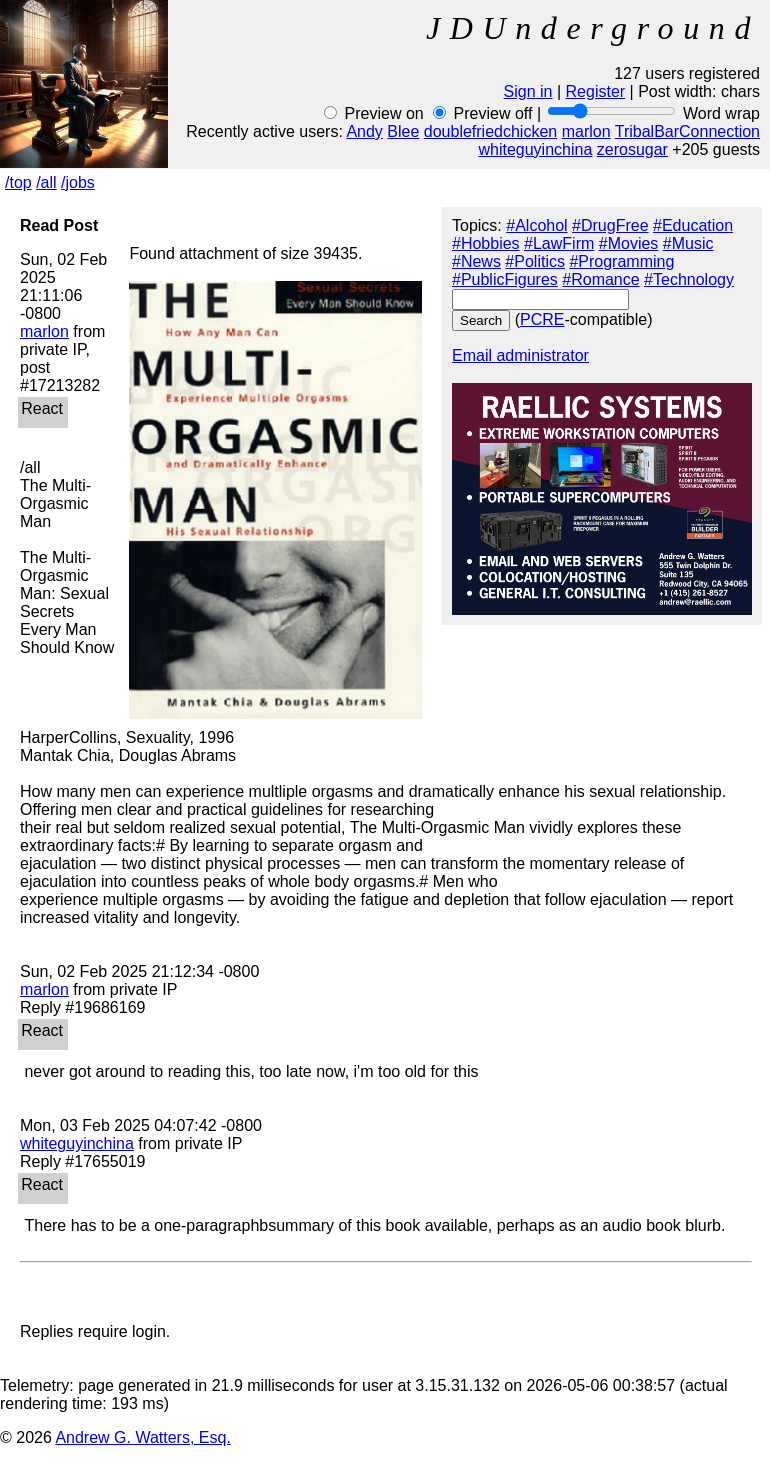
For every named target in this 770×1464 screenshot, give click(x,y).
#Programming (621, 261)
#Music (688, 243)
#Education (693, 225)
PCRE (542, 319)
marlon (586, 131)
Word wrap (721, 113)
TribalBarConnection (687, 131)
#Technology (689, 279)
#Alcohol (536, 225)
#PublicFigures (505, 279)
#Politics (535, 261)
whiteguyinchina (535, 149)
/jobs (78, 182)
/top (18, 182)
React (44, 408)
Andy (364, 131)
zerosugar (632, 149)
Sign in (528, 91)
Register (596, 91)
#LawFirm (559, 243)
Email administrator (520, 355)
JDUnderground (593, 28)
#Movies (629, 243)
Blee (403, 131)
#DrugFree (610, 225)
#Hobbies (486, 243)
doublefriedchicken (490, 131)
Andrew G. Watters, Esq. (142, 1437)
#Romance (600, 279)
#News (476, 261)
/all (46, 182)
